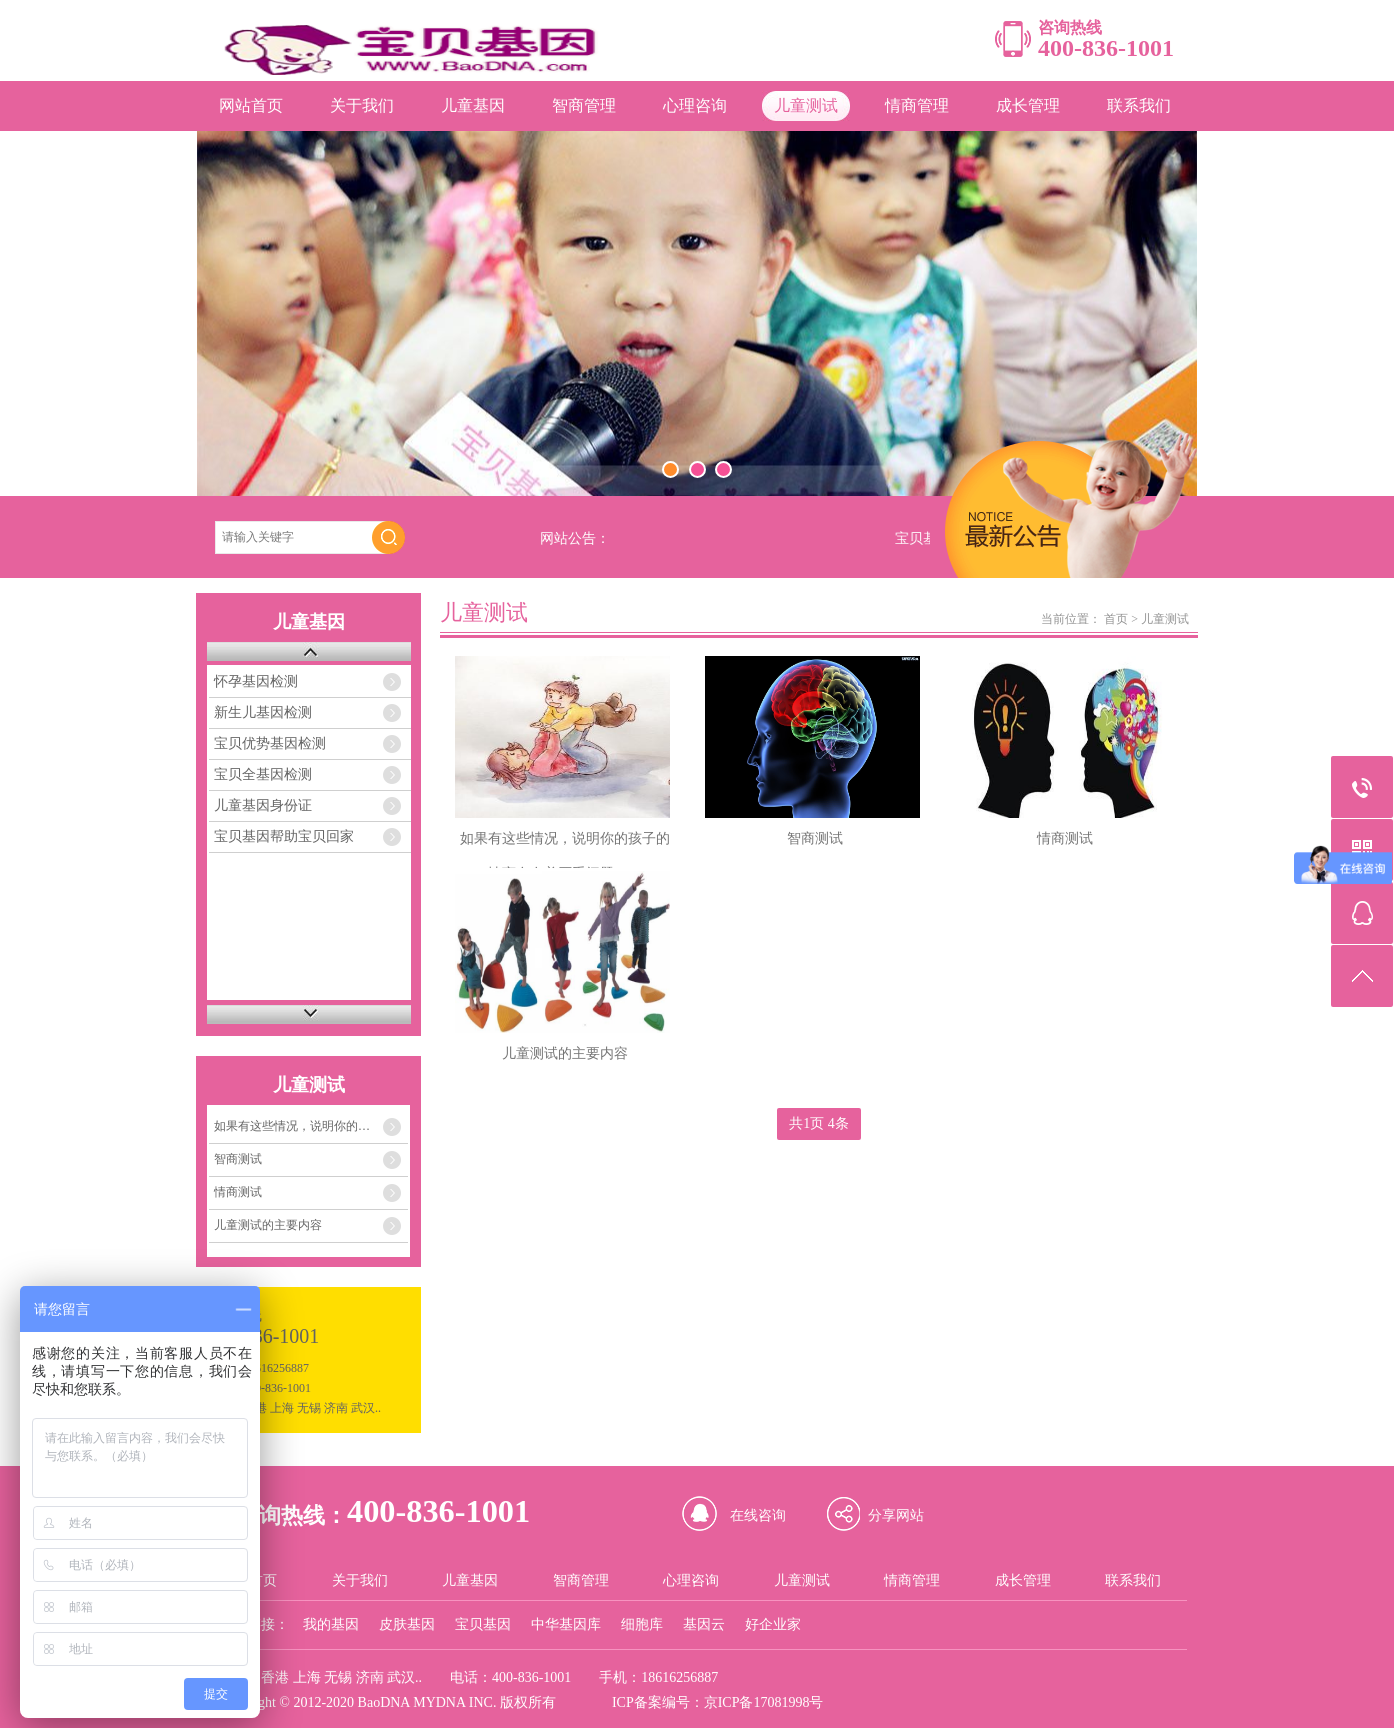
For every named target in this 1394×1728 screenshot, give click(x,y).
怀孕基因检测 (256, 681)
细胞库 (642, 1624)
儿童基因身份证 (263, 805)
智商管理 (584, 105)
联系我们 (1139, 105)
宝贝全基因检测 (263, 774)
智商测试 (238, 1159)
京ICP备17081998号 (764, 1702)
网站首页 (251, 105)
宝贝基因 (483, 1624)
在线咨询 (758, 1515)
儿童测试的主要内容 (268, 1225)
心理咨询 (695, 105)
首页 (1116, 619)
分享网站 (896, 1515)
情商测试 (238, 1192)
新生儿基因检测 (263, 712)
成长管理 (1028, 105)
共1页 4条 (819, 1123)
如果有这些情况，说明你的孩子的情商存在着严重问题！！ (311, 1126)
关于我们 (362, 105)
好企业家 (773, 1624)
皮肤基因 (407, 1624)
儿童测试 (806, 105)
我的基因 (331, 1624)
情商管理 (917, 105)
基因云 (704, 1624)
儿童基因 (473, 105)
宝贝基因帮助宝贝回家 (284, 836)
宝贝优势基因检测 (270, 743)
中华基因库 (566, 1624)
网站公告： (575, 538)
